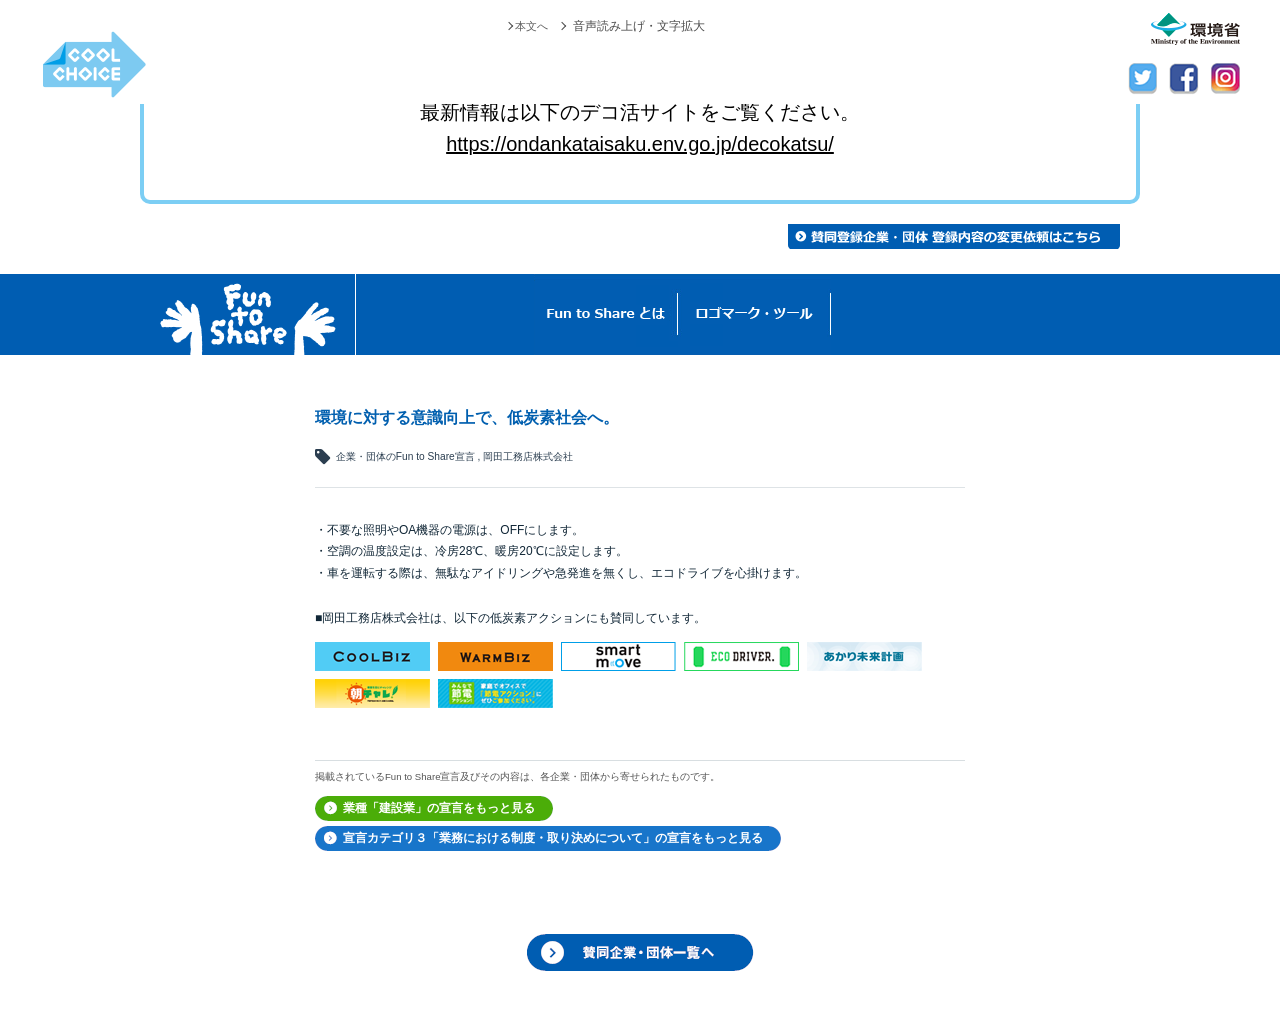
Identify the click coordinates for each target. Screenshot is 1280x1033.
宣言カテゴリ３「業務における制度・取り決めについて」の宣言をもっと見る (553, 838)
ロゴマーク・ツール (754, 314)
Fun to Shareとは (606, 314)
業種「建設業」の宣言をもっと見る (439, 808)
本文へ (530, 26)
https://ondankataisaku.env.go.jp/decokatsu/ (640, 144)
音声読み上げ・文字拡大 (639, 26)
